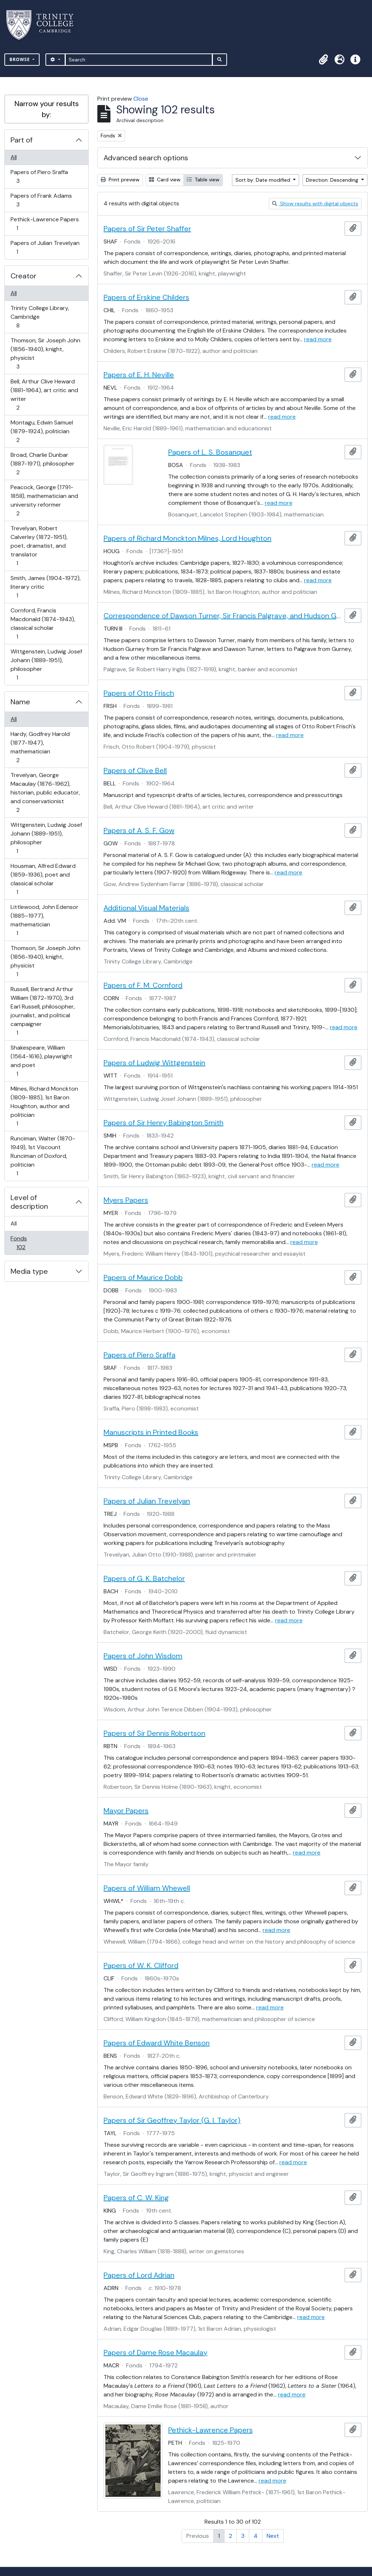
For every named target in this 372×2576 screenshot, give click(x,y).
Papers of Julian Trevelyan (45, 247)
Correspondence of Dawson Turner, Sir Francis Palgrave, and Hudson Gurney (222, 615)
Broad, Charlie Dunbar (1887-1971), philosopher (42, 463)
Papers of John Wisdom (143, 1655)
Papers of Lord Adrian (139, 2275)
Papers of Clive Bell (135, 770)
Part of (22, 140)
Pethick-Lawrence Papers (44, 224)
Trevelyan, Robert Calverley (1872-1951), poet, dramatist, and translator (39, 546)
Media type (29, 1271)
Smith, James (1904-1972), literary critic (45, 586)
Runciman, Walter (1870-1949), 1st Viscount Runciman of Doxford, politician (42, 1156)
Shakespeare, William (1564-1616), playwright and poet (41, 1060)
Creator (23, 276)
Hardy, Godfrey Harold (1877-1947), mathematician (40, 747)
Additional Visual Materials (146, 907)
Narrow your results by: (47, 109)
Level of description (29, 1202)
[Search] (139, 59)
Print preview (120, 179)
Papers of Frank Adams (41, 200)
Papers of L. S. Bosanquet (210, 452)
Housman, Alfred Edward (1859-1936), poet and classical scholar (43, 879)
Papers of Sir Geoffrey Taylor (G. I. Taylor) (172, 2120)
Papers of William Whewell (147, 1888)
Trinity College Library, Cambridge (39, 316)
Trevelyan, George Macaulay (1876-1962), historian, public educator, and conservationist (45, 792)
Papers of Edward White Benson (157, 2042)
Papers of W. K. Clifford (141, 1965)
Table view (203, 179)
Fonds (25, 1243)
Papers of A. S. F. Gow (139, 830)
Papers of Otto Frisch (139, 693)
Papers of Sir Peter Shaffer (147, 228)
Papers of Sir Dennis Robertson (154, 1733)
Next (273, 2536)
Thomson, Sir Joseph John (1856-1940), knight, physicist (45, 353)
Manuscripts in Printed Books (151, 1432)
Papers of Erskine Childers (146, 297)
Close (140, 98)
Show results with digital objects (315, 203)
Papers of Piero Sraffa (39, 176)
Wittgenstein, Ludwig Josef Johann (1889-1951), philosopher (46, 664)
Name (20, 702)
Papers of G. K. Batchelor (144, 1578)
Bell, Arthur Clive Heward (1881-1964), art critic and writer (44, 394)
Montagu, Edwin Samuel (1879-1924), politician (41, 431)
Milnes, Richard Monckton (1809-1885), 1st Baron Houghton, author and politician (44, 1106)
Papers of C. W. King (136, 2197)
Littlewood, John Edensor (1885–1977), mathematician (44, 920)
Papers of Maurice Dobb (143, 1277)
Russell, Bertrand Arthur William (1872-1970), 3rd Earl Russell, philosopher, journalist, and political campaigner (42, 1011)
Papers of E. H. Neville (139, 374)
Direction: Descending (333, 180)
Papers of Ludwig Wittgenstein (154, 1062)
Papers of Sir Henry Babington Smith (163, 1122)
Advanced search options (146, 157)
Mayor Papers (126, 1810)
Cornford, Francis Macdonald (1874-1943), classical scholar (42, 623)
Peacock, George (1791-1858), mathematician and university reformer (44, 500)
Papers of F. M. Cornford (143, 985)
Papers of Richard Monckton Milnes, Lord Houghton (187, 538)
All (14, 157)
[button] (323, 60)
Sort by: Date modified (263, 180)
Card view (165, 179)
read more (318, 339)
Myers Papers (126, 1200)
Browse (20, 59)
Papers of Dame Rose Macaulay (155, 2352)
